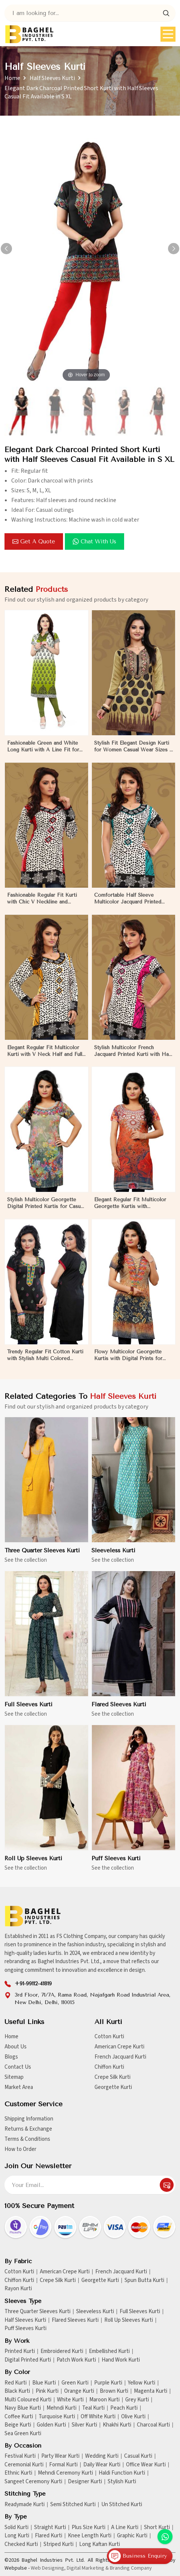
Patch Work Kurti (76, 2360)
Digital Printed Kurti (27, 2360)
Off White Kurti (98, 2417)
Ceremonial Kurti (24, 2465)
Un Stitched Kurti (121, 2504)
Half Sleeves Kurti (52, 78)
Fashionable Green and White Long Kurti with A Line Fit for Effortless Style (43, 753)
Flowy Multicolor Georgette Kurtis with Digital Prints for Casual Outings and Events (128, 1361)
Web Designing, (48, 2568)
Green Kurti (75, 2383)
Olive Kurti (133, 2417)
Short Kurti (157, 2527)
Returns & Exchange (28, 2129)
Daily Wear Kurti (101, 2465)
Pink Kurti (47, 2391)
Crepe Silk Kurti (112, 2077)
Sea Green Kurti (22, 2433)
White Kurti (70, 2400)
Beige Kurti (17, 2425)
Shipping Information (28, 2119)
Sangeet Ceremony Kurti (33, 2482)
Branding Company (131, 2568)
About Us (15, 2047)
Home (12, 78)
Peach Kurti (124, 2408)
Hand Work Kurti (121, 2360)
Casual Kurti (138, 2456)
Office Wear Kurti (146, 2465)
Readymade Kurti (24, 2504)
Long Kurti (16, 2536)
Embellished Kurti (109, 2351)
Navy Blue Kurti (22, 2408)
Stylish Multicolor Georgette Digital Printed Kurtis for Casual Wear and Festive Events (45, 1209)
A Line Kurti (124, 2527)
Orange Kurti (79, 2391)
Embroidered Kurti (61, 2351)
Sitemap (14, 2077)
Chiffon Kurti (109, 2067)
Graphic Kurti (132, 2536)
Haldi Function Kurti (122, 2473)
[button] (173, 248)
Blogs (11, 2057)
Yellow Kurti (141, 2383)
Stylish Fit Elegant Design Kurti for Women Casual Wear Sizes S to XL (133, 753)
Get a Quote (33, 541)
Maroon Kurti (104, 2400)
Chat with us (94, 541)
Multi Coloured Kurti (27, 2400)
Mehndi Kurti (61, 2408)
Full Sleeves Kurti (28, 1710)
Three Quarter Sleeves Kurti (42, 1556)
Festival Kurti (20, 2456)
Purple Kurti (108, 2383)
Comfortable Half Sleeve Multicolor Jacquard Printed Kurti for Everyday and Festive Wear (131, 905)
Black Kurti (17, 2391)
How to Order (20, 2149)
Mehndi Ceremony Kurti (65, 2473)
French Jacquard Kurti (120, 2057)
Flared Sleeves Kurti (119, 1710)
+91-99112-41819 (33, 1983)
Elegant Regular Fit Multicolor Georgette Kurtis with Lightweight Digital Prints (130, 1209)
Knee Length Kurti (89, 2536)
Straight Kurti (50, 2527)
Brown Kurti (114, 2391)
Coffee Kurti (18, 2417)
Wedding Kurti (101, 2456)
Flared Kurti (48, 2536)
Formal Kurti (63, 2465)
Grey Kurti (137, 2400)
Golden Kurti (51, 2425)
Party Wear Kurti (60, 2456)
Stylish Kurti (122, 2482)
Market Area (18, 2087)
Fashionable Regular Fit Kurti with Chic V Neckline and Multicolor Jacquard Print (42, 905)
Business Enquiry (138, 2556)
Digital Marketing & (88, 2568)
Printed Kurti (19, 2351)
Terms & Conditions (27, 2139)
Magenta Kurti (150, 2391)
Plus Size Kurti (88, 2527)
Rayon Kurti (18, 2288)
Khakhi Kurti (117, 2425)
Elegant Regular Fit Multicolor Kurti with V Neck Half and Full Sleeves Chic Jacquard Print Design (44, 1057)
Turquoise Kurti (57, 2417)
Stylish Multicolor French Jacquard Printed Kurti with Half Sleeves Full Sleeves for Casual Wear (133, 1057)
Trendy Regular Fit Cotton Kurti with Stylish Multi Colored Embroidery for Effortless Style (45, 1361)
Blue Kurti (44, 2383)
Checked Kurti (21, 2544)
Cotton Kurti (109, 2037)
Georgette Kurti (113, 2087)
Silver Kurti (84, 2425)
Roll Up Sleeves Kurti (33, 1864)
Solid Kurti (16, 2527)
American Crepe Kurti (119, 2047)
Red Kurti (15, 2383)
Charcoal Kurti (153, 2425)
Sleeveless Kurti (113, 1556)
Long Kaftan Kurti (99, 2544)
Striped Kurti (59, 2544)
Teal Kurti (93, 2408)
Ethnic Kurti (18, 2473)
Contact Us (17, 2067)
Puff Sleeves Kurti (116, 1864)
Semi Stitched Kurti (73, 2504)
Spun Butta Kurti (144, 2280)
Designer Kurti (85, 2482)
